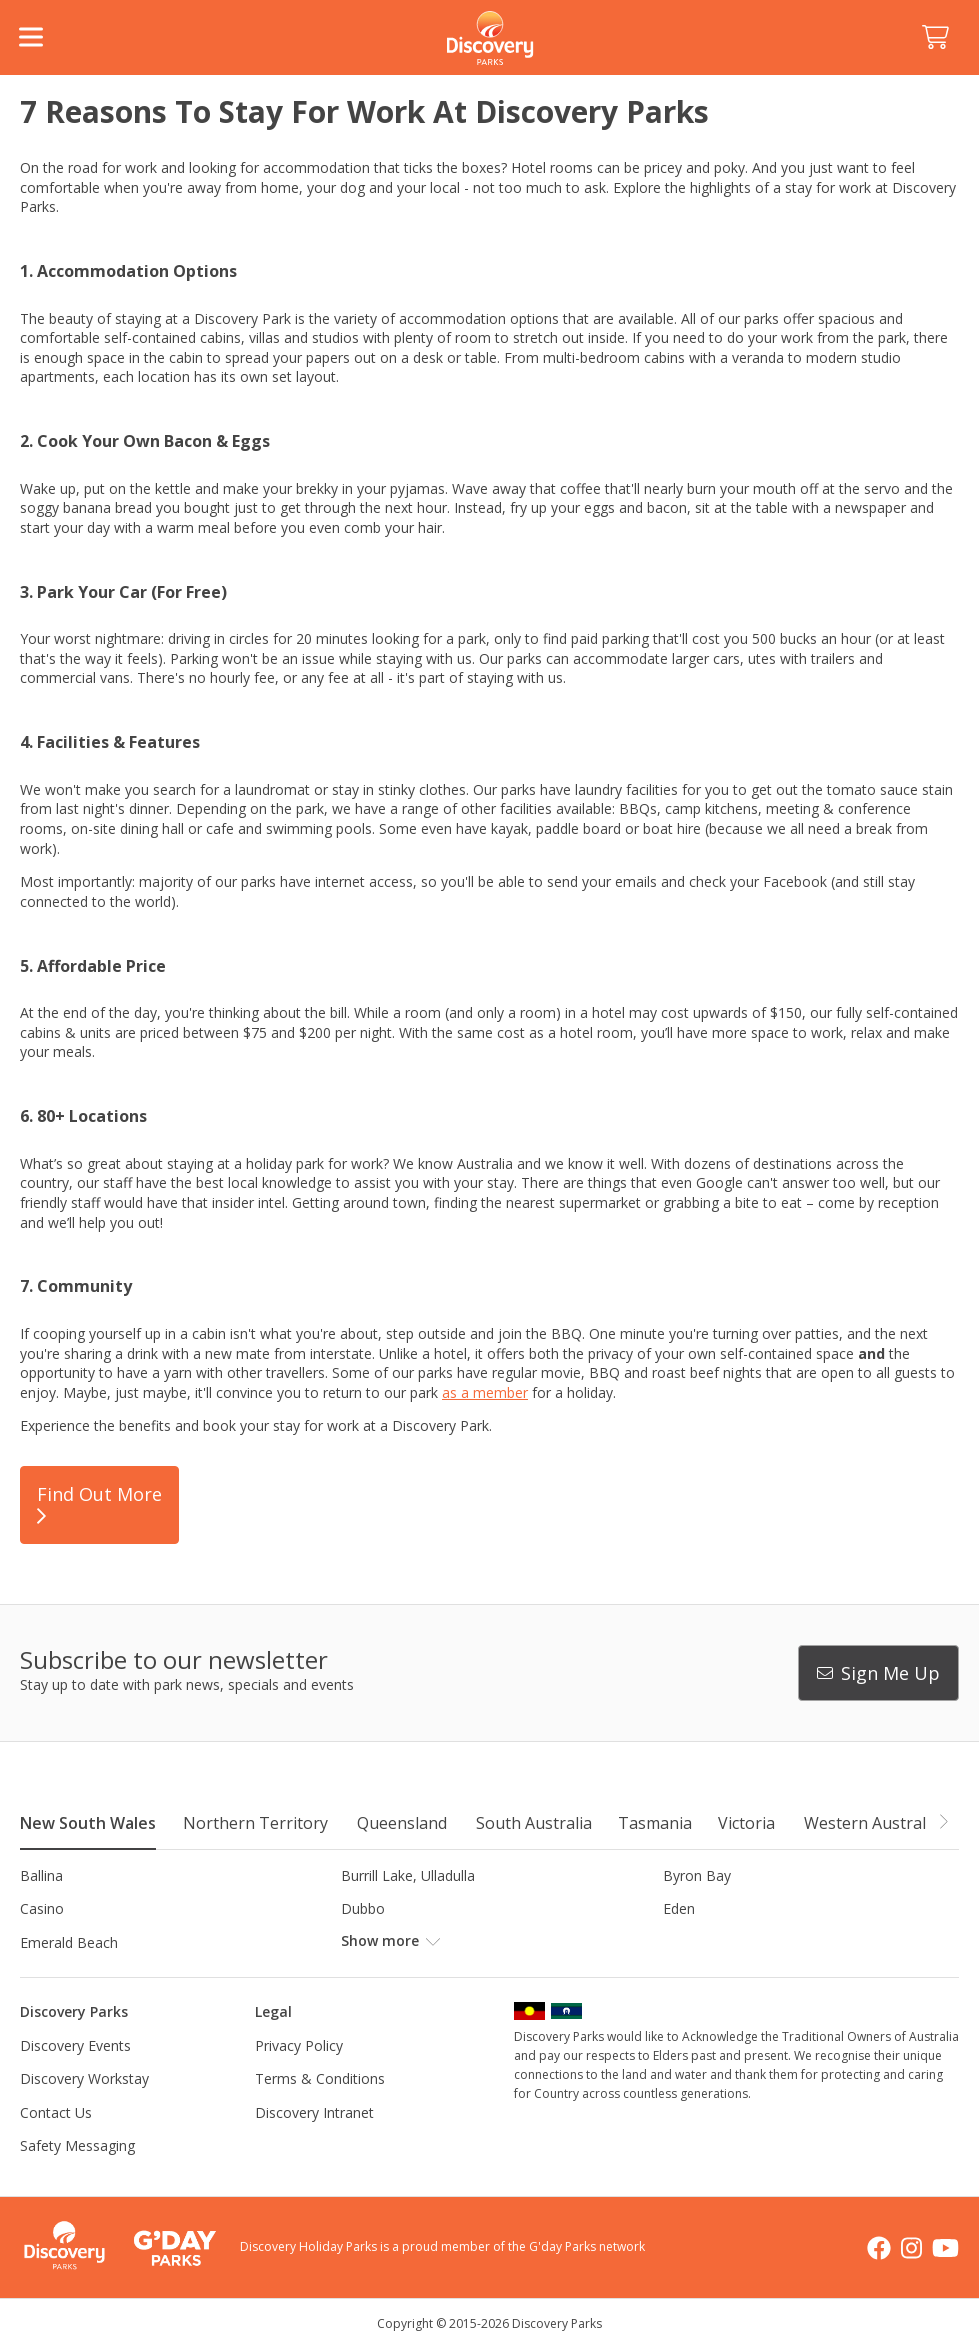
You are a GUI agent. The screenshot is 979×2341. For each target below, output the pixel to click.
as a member (485, 1392)
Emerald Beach (69, 1942)
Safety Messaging (77, 2145)
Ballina (41, 1875)
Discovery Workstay (84, 2078)
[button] (943, 1822)
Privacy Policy (299, 2045)
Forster (364, 1942)
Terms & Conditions (320, 2078)
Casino (42, 1908)
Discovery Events (75, 2045)
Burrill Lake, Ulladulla (408, 1875)
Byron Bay (697, 1875)
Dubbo (363, 1908)
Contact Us (56, 2112)
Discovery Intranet (314, 2112)
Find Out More (99, 1504)
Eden (679, 1908)
